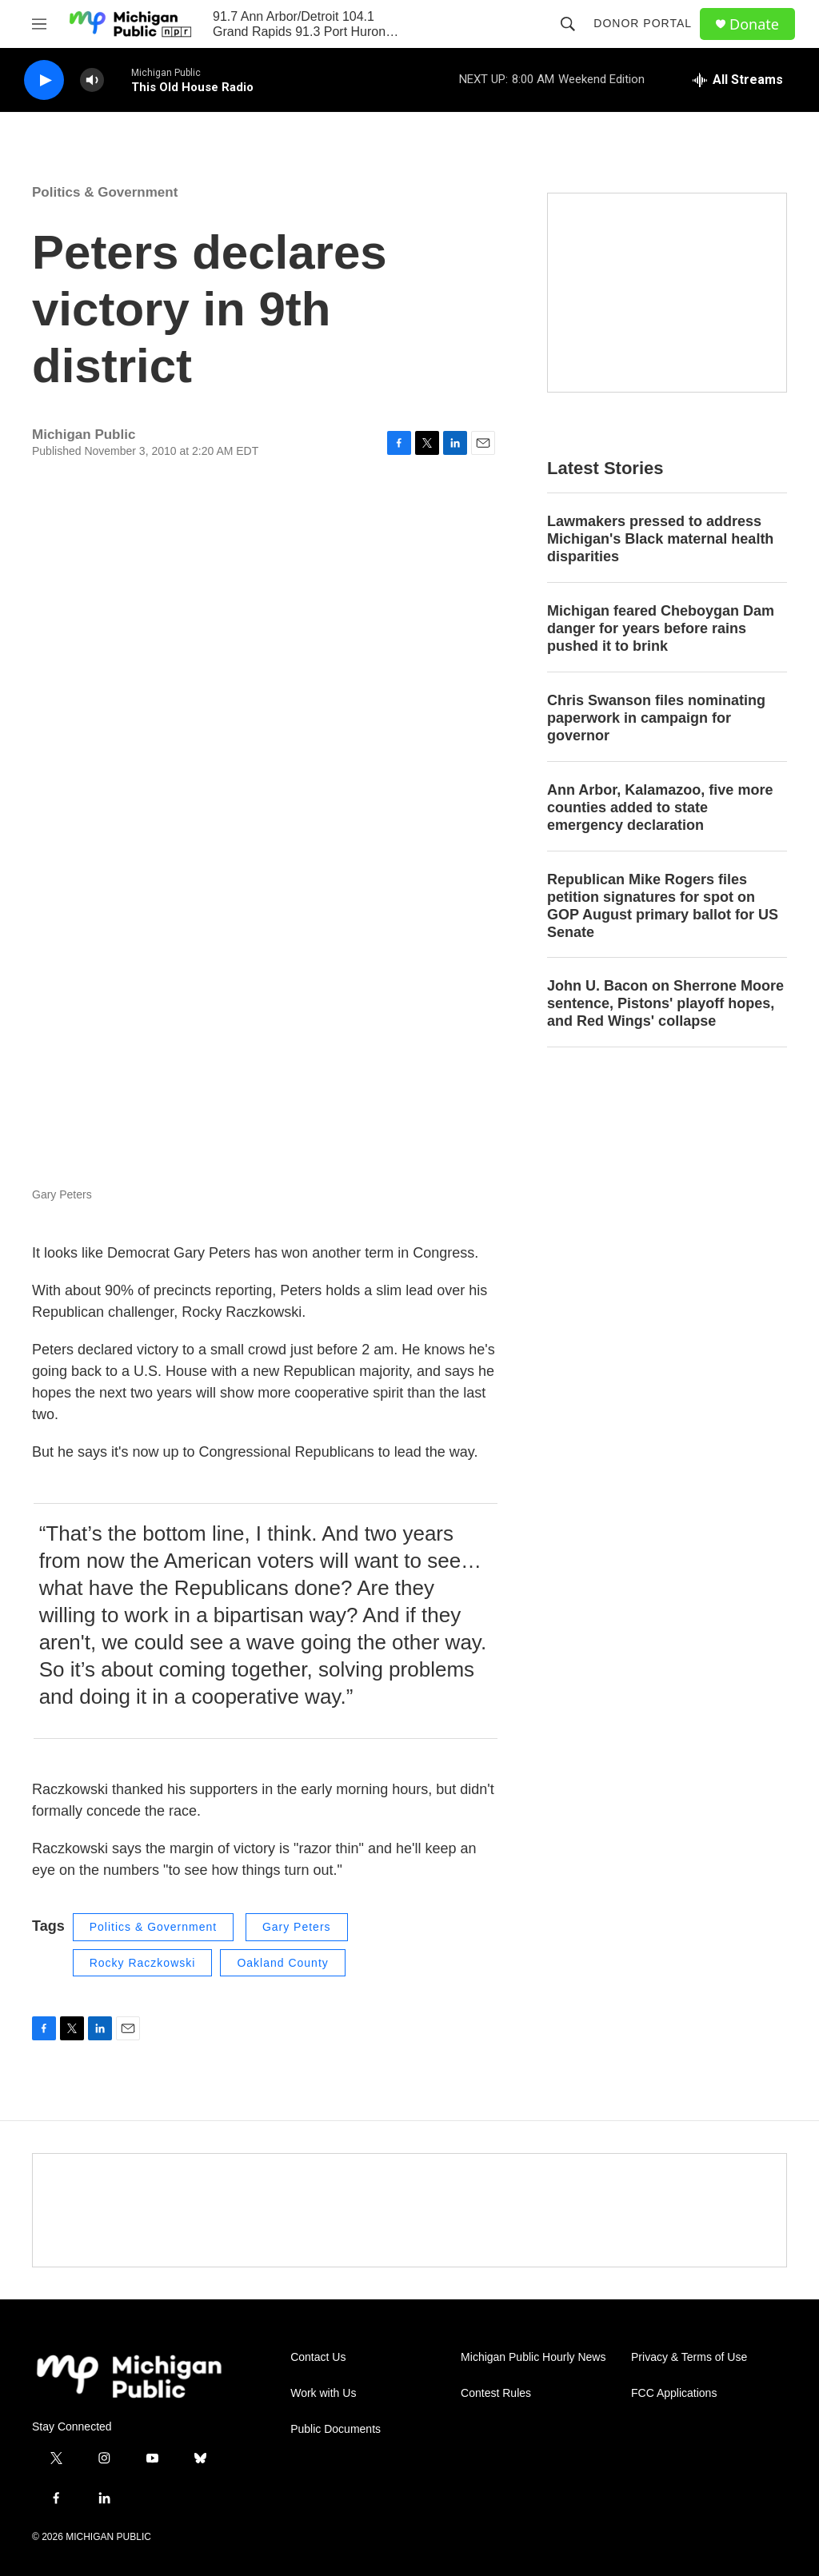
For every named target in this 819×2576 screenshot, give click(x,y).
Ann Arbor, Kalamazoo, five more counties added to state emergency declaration (660, 807)
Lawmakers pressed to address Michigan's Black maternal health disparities (660, 538)
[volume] (92, 80)
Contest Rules (496, 2393)
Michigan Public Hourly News (533, 2357)
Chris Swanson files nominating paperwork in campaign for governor (656, 718)
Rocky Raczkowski (143, 1962)
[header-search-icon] (568, 24)
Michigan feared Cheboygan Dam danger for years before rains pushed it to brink (660, 628)
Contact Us (318, 2357)
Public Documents (335, 2429)
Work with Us (323, 2393)
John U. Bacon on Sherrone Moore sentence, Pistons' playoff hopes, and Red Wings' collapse (665, 1003)
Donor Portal (642, 23)
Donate (754, 24)
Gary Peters (296, 1926)
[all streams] (738, 80)
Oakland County (282, 1962)
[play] (44, 80)
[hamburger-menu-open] (39, 24)
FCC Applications (674, 2393)
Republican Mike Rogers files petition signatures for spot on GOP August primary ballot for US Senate (662, 905)
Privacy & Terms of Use (689, 2357)
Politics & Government (105, 192)
